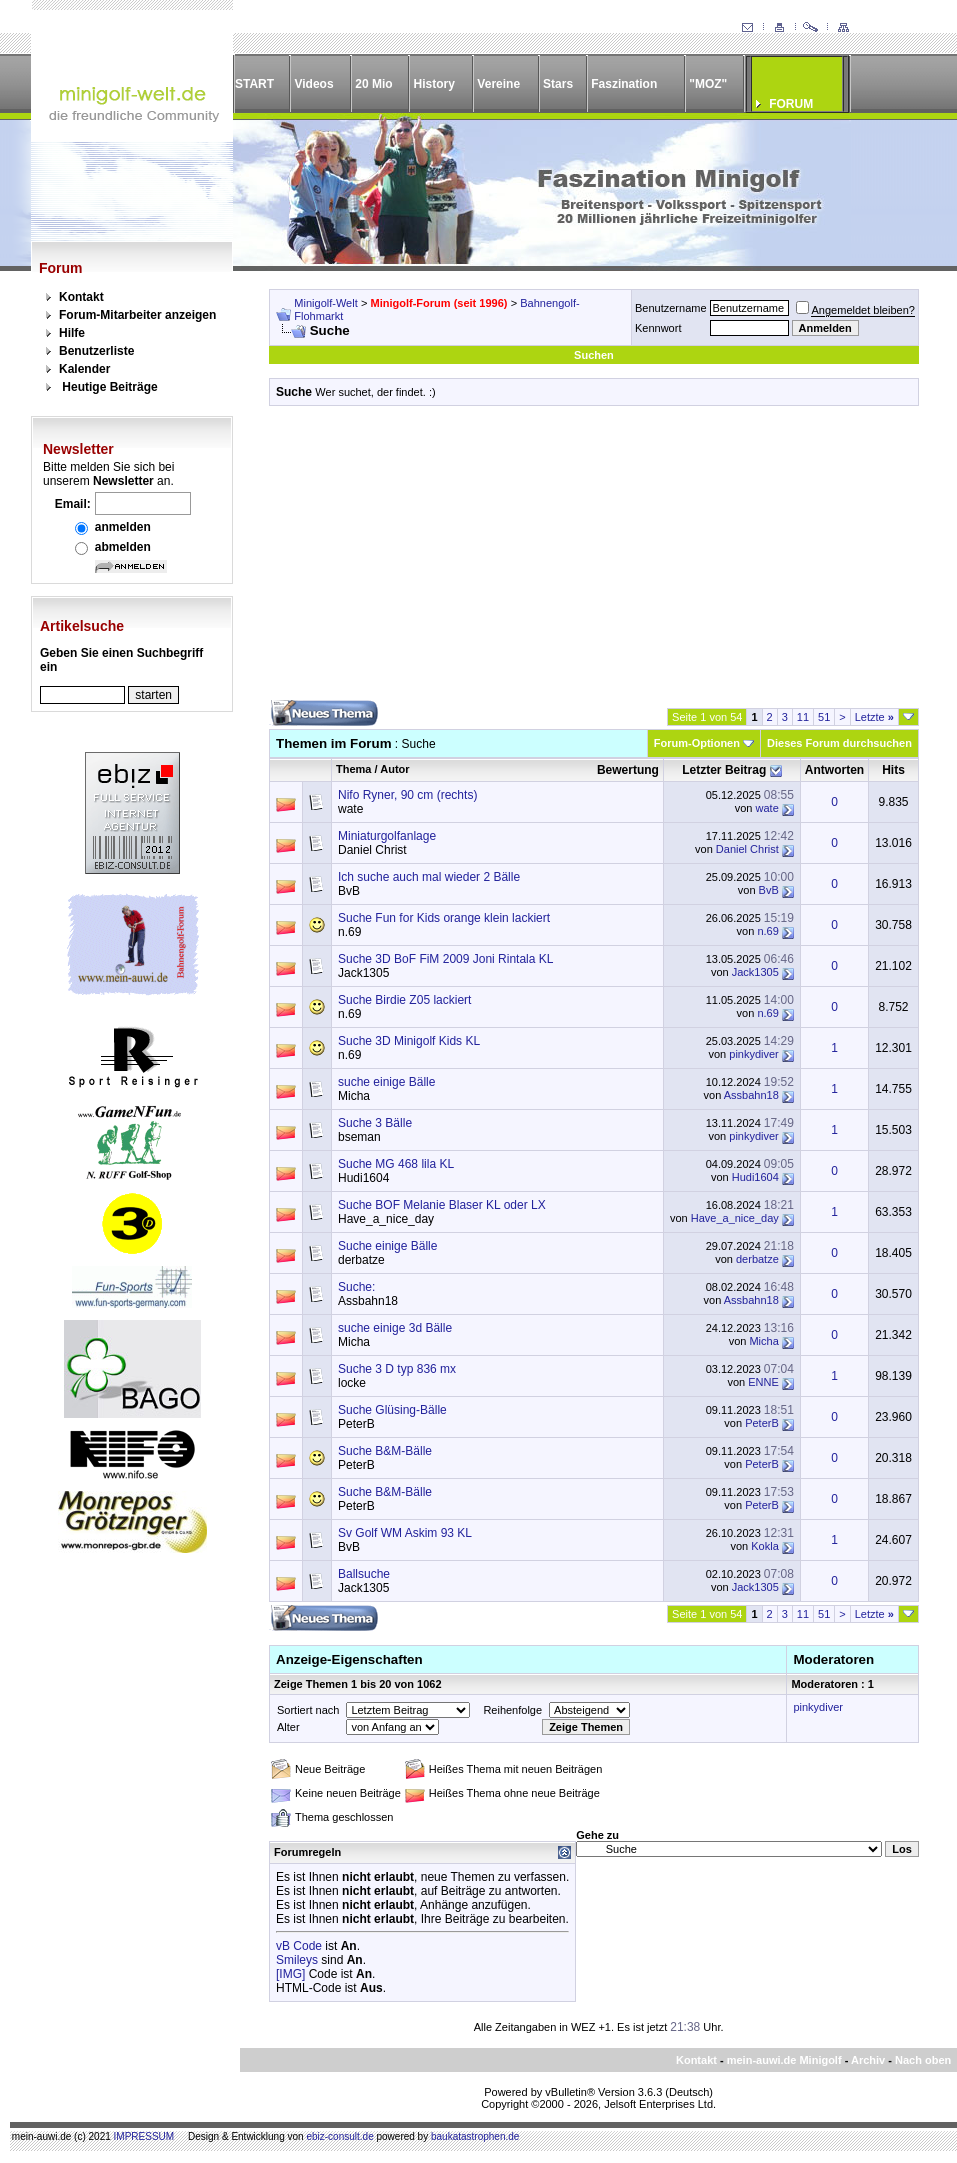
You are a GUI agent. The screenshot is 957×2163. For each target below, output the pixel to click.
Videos (313, 84)
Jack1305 (363, 973)
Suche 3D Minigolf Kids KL (409, 1041)
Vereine (498, 84)
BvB (349, 891)
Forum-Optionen (697, 743)
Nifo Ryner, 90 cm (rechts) (407, 795)
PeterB (356, 1424)
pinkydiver (754, 1054)
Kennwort (658, 328)
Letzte (874, 717)
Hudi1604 (363, 1178)
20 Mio (373, 84)
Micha (354, 1096)
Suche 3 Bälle (375, 1123)
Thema (353, 769)
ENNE (763, 1382)
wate (350, 809)
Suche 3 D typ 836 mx (397, 1369)
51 (824, 717)
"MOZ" (708, 84)
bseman (359, 1137)
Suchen (594, 355)
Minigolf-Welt (325, 303)
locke (352, 1383)
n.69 (349, 932)
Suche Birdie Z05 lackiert (404, 1000)
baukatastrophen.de (475, 2136)
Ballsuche (364, 1574)
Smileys (297, 1960)
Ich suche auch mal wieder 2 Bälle (429, 877)
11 (803, 717)
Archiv (868, 2060)
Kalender (84, 369)
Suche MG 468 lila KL (396, 1164)
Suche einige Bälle (387, 1246)
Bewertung (628, 770)
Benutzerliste (96, 351)
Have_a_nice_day (386, 1219)
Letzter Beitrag (724, 770)
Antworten (834, 770)
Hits (893, 770)
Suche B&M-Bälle (385, 1451)
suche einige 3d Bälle (395, 1328)
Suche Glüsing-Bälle (392, 1410)
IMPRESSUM (144, 2136)
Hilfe (72, 333)
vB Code (299, 1946)
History (434, 84)
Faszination (624, 84)
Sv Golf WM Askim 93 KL (405, 1533)
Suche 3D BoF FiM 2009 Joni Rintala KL (445, 959)
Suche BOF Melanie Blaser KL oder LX (442, 1205)
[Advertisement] (593, 560)
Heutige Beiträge (109, 387)
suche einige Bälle (386, 1082)
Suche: (356, 1287)
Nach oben (923, 2060)
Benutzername (671, 308)
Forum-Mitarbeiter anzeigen (137, 315)
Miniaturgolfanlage (387, 836)
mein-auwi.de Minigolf (784, 2060)
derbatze (361, 1260)
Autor (394, 769)
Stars (558, 84)
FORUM (791, 104)
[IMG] (290, 1974)
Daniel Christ (372, 850)
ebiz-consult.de (339, 2136)
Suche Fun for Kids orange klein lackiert (444, 918)
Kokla (765, 1546)
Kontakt (81, 297)
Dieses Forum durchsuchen (839, 743)
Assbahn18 (751, 1095)
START (254, 84)
